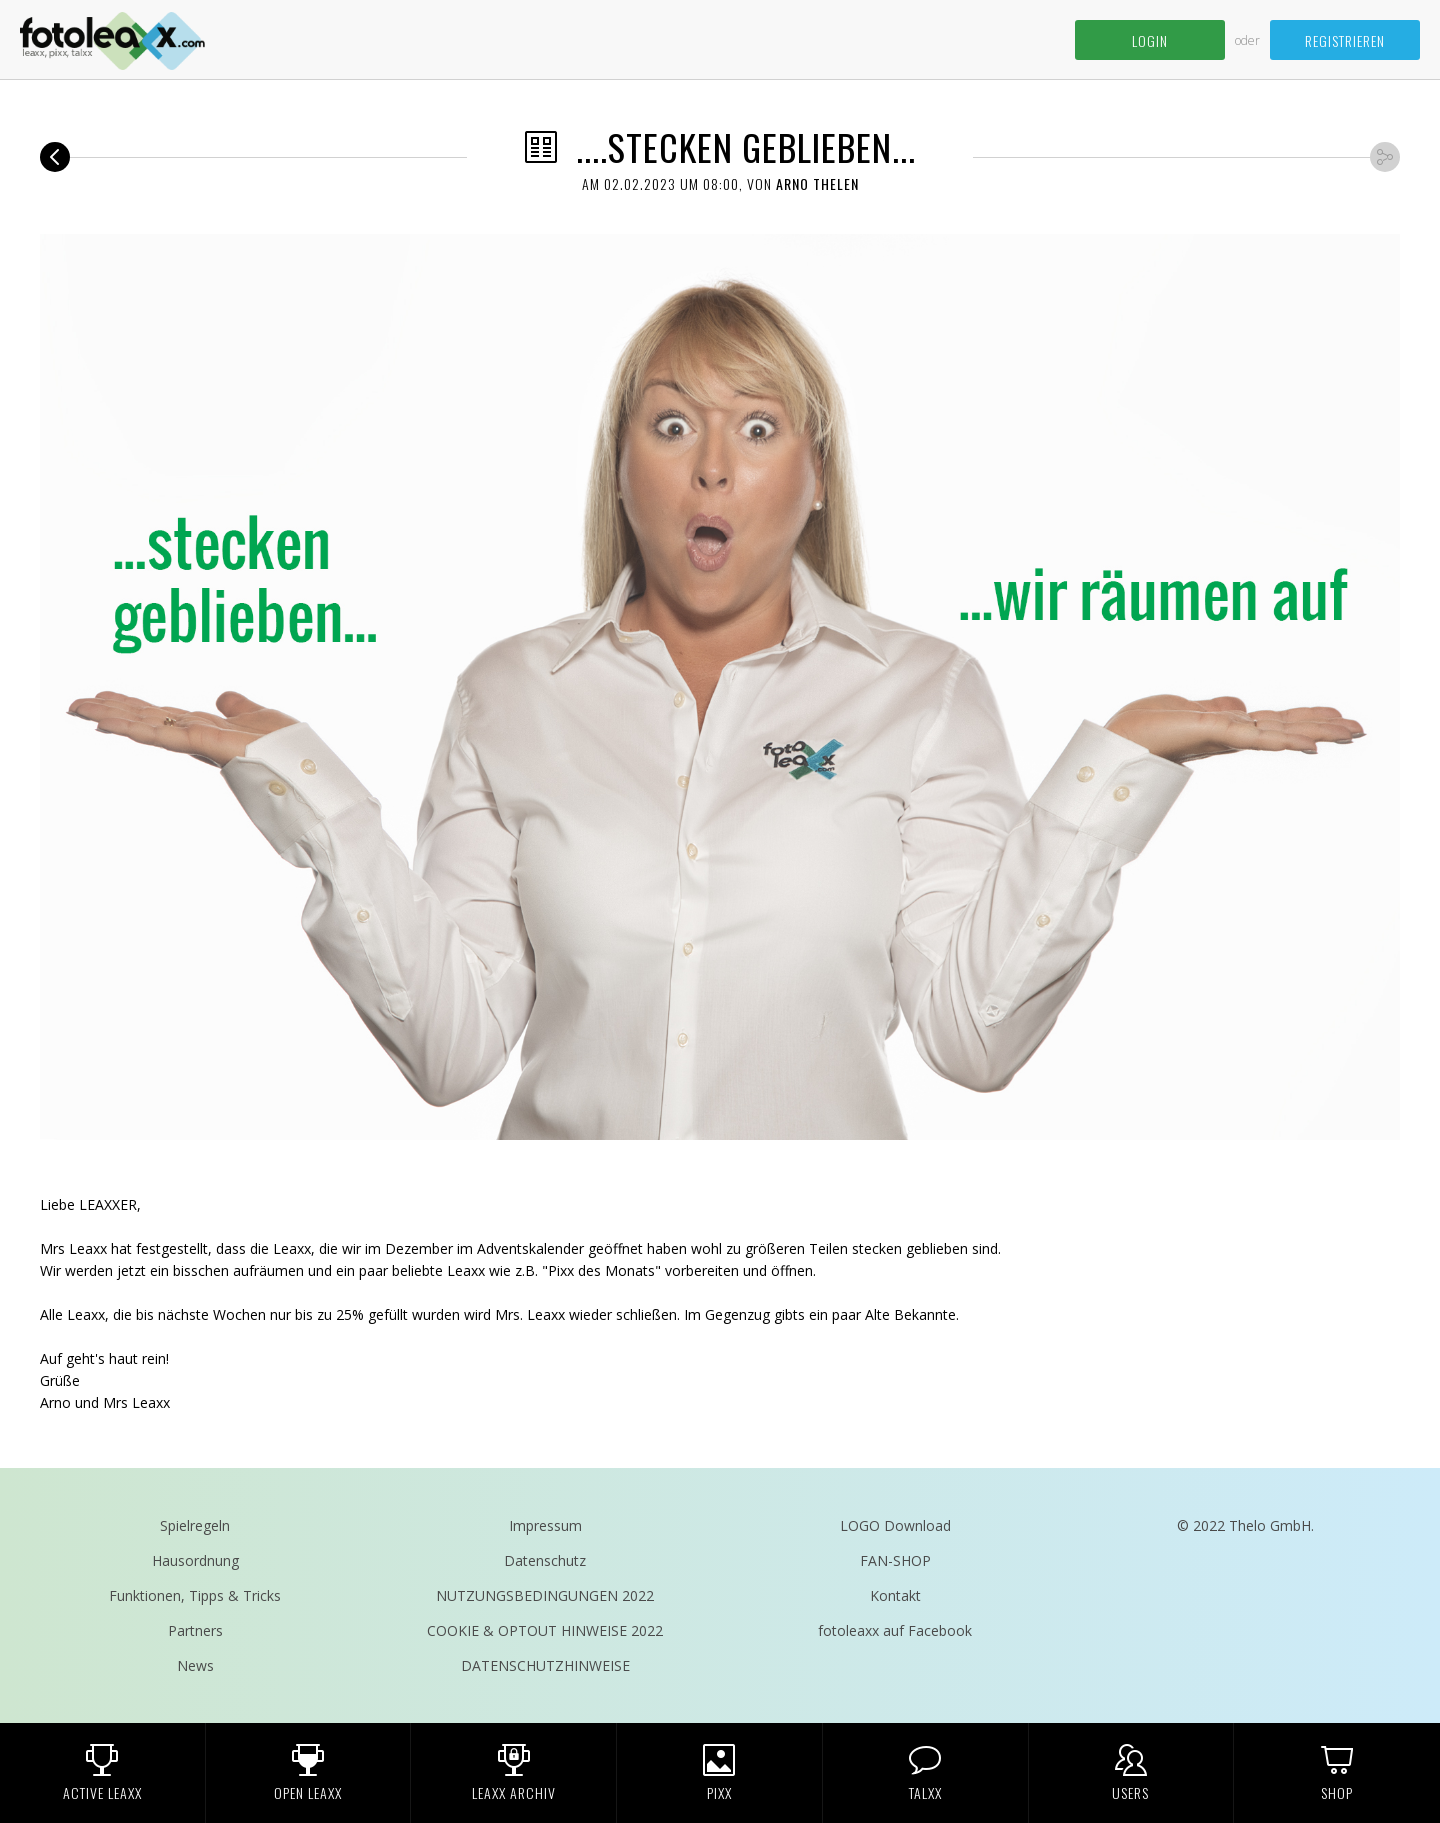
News (195, 1665)
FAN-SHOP (895, 1560)
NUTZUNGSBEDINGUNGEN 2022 (545, 1595)
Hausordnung (195, 1560)
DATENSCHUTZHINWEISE (545, 1665)
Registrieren (1345, 40)
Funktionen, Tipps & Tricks (195, 1595)
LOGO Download (895, 1525)
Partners (195, 1630)
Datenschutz (545, 1560)
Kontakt (895, 1595)
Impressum (545, 1525)
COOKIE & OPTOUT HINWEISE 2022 (545, 1630)
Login (1150, 40)
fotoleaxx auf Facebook (895, 1630)
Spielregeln (195, 1525)
